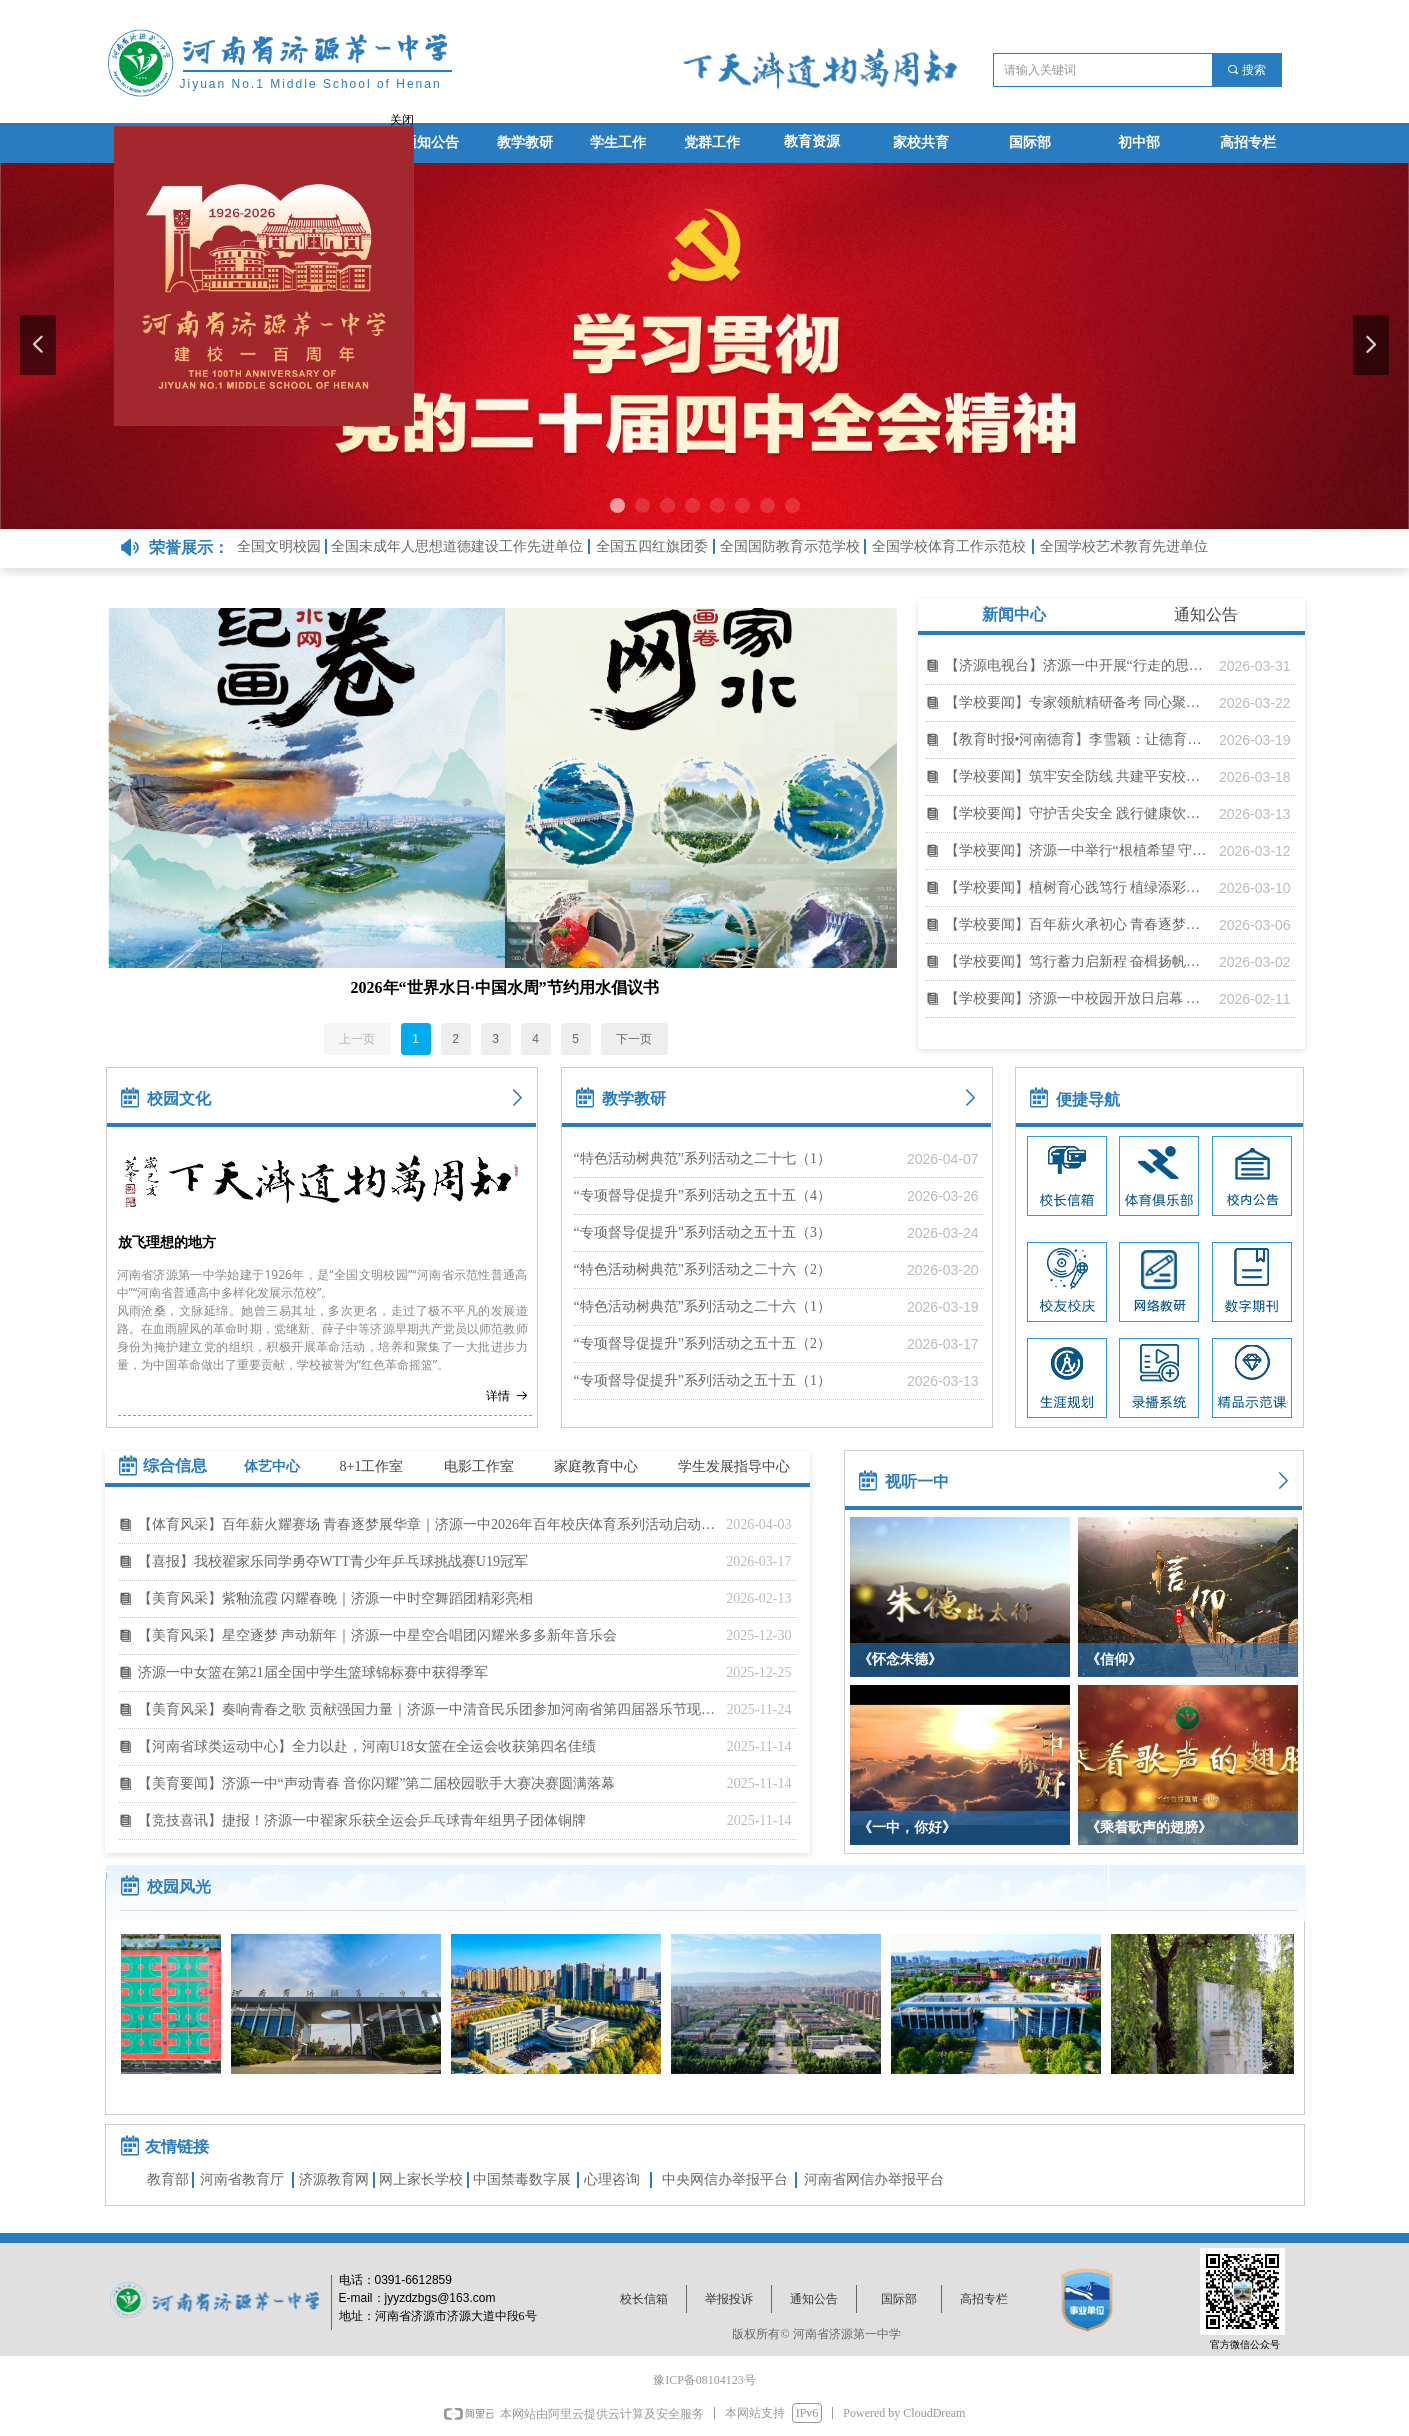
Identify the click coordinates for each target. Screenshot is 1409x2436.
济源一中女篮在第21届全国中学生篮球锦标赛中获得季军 (313, 1672)
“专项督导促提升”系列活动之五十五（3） (702, 1232)
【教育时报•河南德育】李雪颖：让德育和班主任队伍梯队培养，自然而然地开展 (1077, 739)
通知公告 (1206, 614)
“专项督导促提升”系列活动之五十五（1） (702, 1380)
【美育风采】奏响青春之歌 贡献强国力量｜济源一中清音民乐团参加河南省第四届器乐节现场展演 (427, 1709)
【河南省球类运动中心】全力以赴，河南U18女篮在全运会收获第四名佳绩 (367, 1746)
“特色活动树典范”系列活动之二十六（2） (702, 1269)
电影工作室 (479, 1466)
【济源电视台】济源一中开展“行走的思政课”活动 (1077, 665)
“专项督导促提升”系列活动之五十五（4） (702, 1195)
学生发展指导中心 (734, 1466)
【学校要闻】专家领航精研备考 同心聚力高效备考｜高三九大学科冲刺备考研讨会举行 (1077, 702)
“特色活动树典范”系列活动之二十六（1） (702, 1306)
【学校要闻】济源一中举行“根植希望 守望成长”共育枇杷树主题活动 (1077, 850)
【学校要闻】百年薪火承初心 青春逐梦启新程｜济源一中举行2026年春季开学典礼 (1077, 924)
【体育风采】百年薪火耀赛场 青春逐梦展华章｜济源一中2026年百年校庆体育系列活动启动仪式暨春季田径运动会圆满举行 (427, 1524)
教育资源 (812, 141)
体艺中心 (272, 1466)
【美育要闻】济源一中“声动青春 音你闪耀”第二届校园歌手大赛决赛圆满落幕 (377, 1783)
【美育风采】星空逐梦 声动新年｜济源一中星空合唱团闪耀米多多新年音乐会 (378, 1635)
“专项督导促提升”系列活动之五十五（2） (702, 1343)
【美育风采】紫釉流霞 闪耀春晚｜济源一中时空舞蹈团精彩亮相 (336, 1598)
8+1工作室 (372, 1466)
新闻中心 (1014, 614)
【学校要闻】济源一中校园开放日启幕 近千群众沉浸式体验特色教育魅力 (1077, 998)
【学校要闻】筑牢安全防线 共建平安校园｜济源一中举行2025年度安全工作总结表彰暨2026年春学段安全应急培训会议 (1077, 776)
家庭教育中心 (596, 1466)
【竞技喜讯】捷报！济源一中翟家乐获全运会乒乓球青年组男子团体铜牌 (362, 1820)
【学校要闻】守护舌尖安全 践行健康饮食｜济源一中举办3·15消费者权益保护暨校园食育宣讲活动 (1077, 813)
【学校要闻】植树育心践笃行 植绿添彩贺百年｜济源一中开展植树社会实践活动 (1077, 887)
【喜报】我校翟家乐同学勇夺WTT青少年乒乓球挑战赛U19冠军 (333, 1561)
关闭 (397, 115)
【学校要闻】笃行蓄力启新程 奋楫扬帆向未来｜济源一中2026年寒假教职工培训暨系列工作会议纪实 (1077, 961)
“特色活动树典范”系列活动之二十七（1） (702, 1158)
